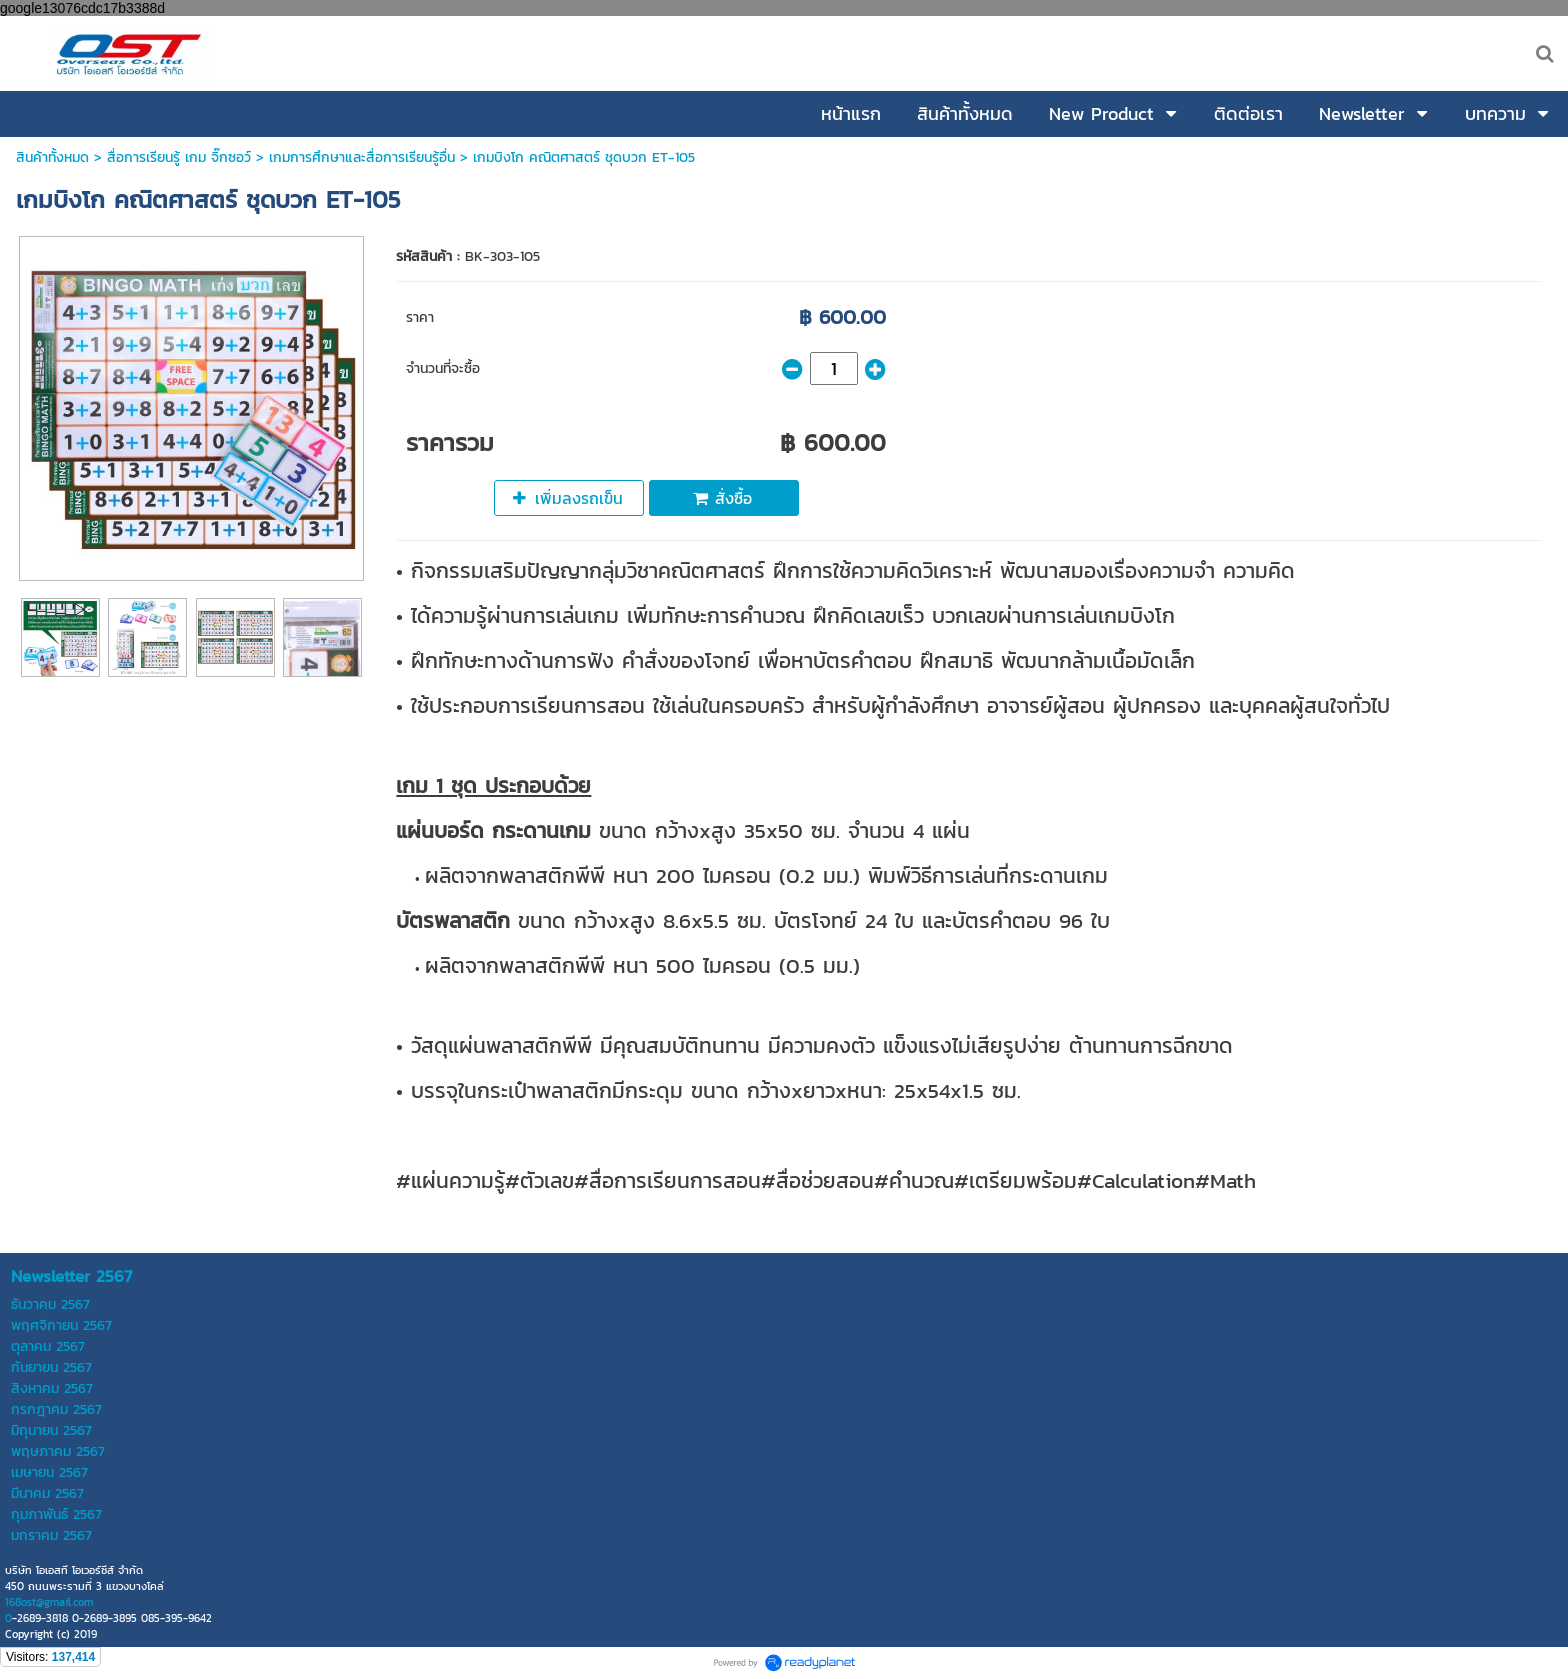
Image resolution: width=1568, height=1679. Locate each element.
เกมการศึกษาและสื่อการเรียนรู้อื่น (362, 157)
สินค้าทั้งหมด (52, 157)
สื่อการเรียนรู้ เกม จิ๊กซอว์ (181, 157)
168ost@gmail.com (49, 1602)
